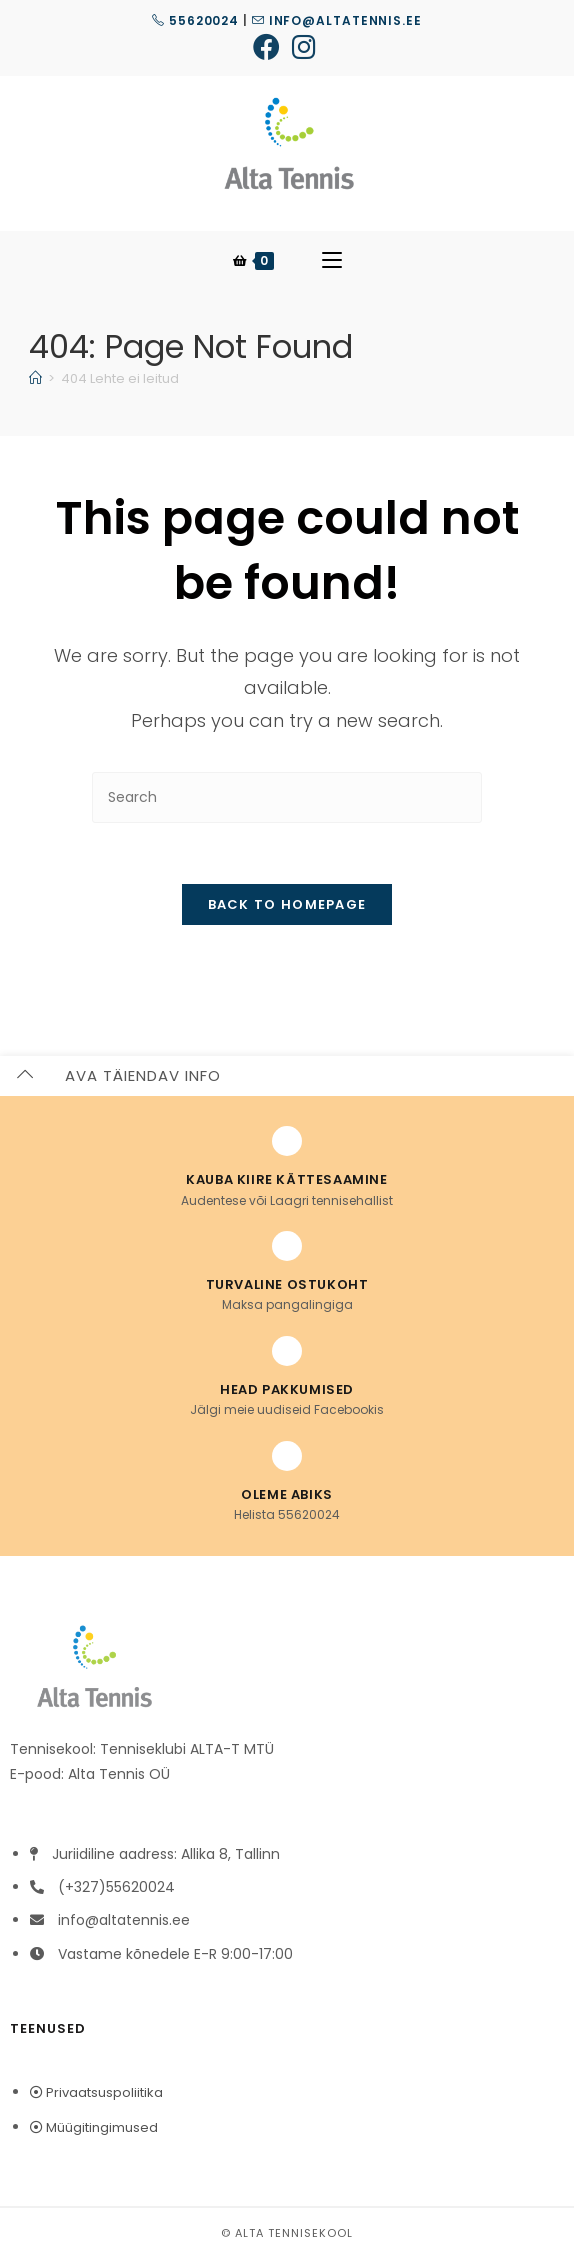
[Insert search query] (287, 797)
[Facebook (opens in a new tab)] (269, 46)
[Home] (35, 378)
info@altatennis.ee (337, 20)
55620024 (195, 20)
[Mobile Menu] (332, 261)
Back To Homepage (287, 904)
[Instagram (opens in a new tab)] (304, 46)
